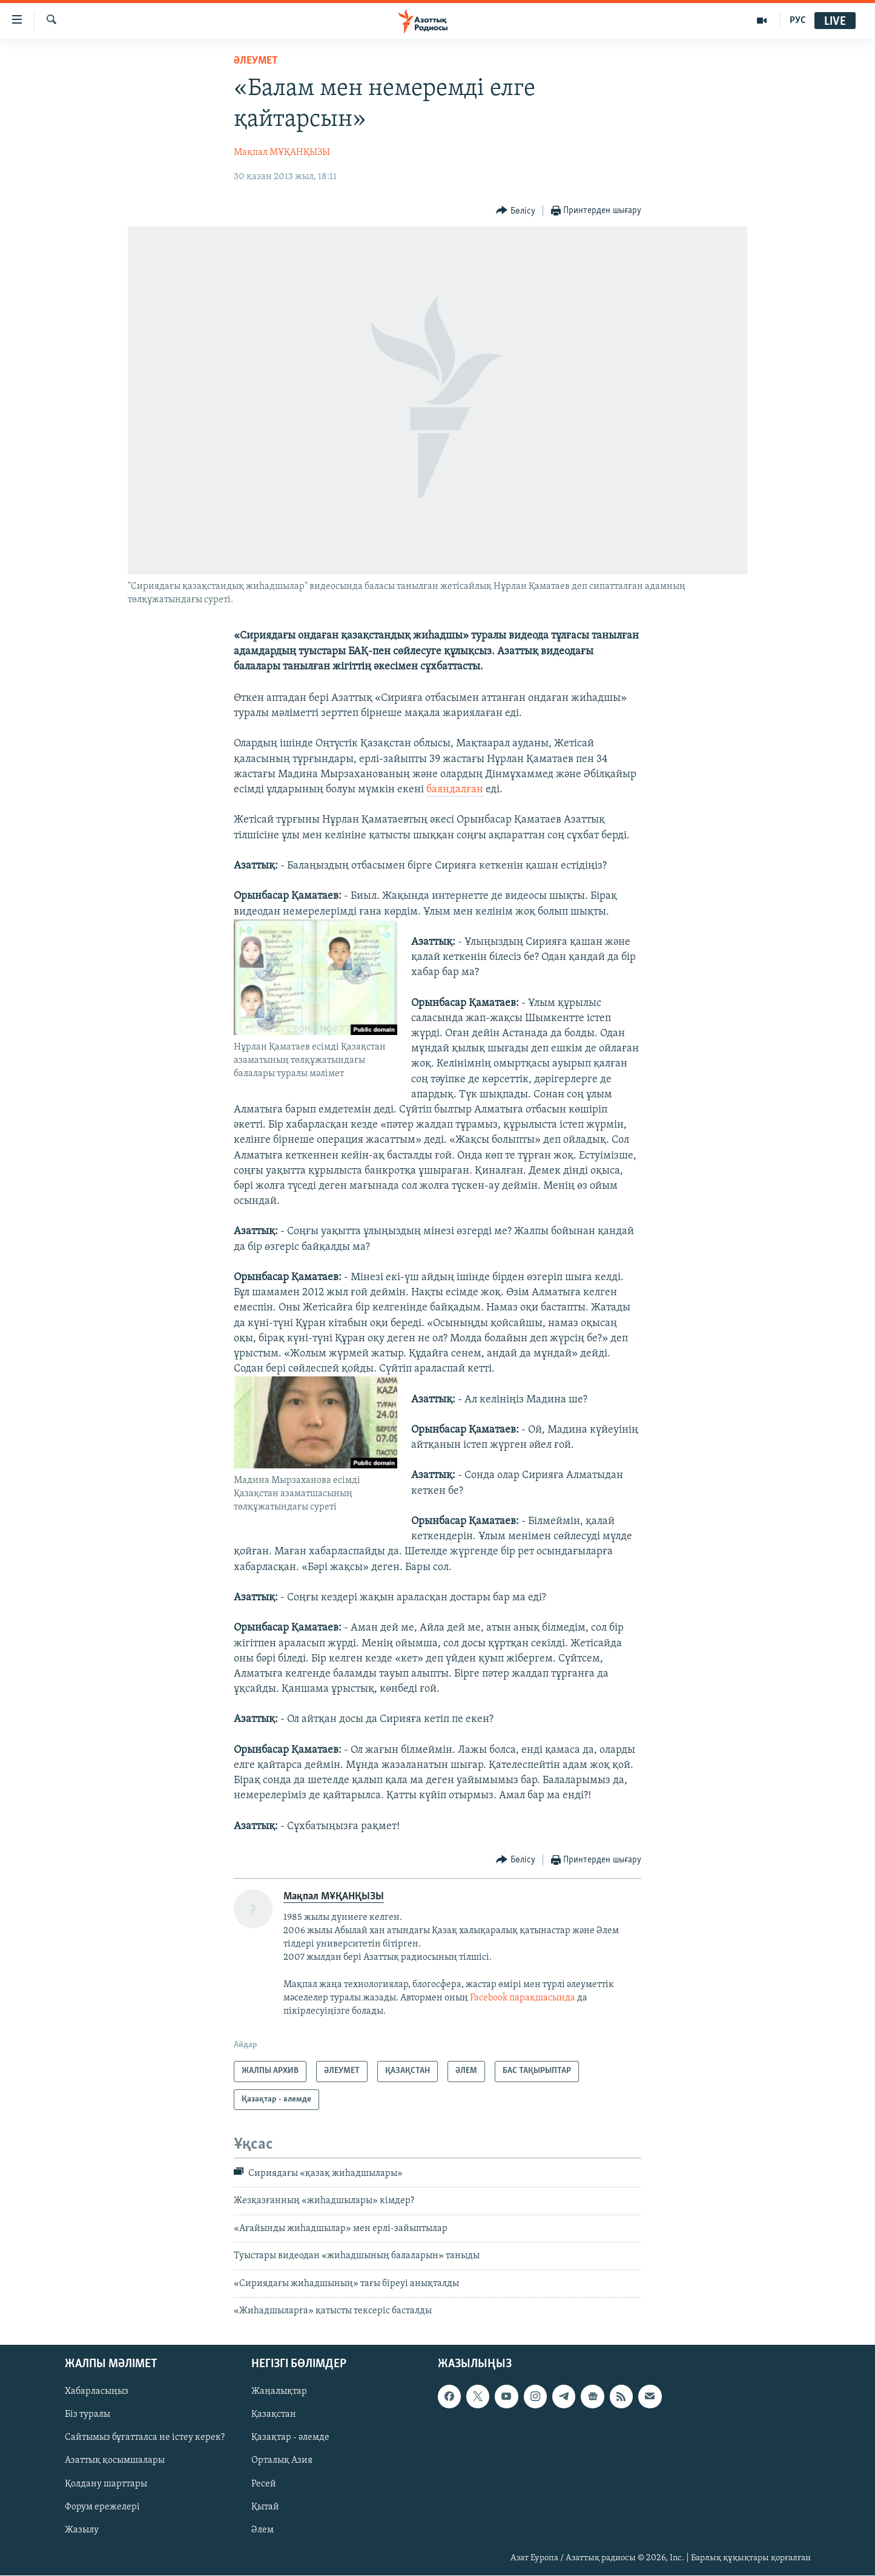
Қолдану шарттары (106, 2484)
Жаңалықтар (279, 2392)
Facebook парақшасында (522, 1998)
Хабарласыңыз (96, 2392)
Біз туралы (87, 2415)
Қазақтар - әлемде (290, 2438)
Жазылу (82, 2530)
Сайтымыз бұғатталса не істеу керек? (145, 2438)
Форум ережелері (102, 2507)
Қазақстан (273, 2415)
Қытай (265, 2507)
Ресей (263, 2484)
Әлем (262, 2530)
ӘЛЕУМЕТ (256, 61)
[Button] (515, 211)
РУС (798, 20)
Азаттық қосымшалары (115, 2461)
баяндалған (454, 789)
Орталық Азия (281, 2461)
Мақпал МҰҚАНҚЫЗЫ (282, 152)
